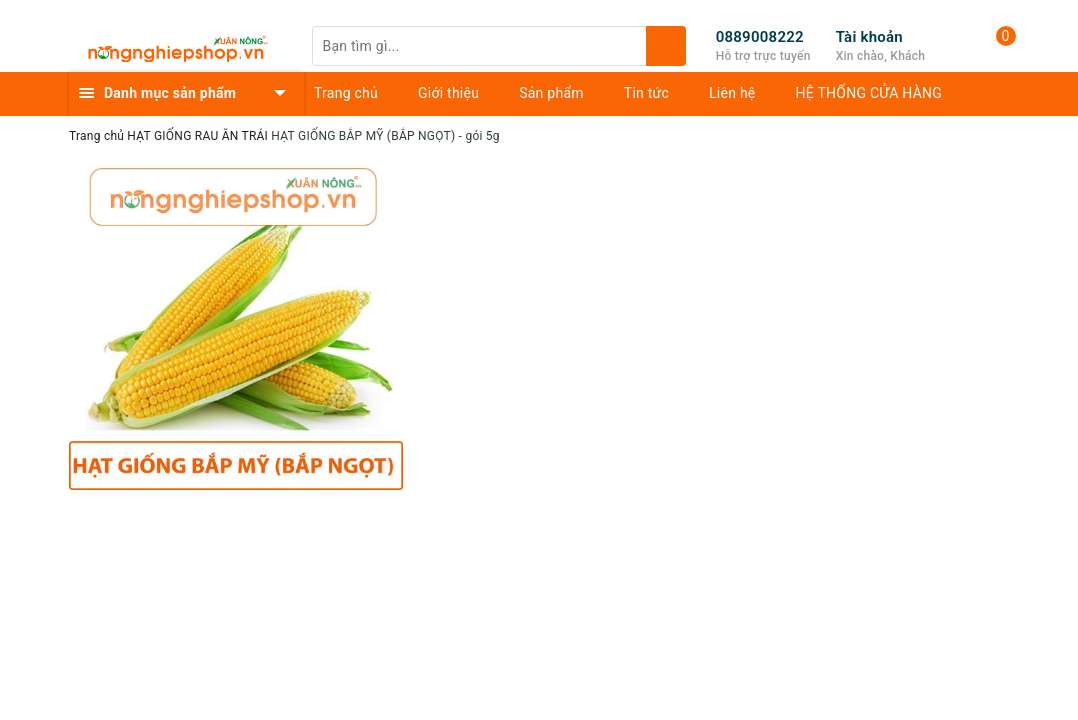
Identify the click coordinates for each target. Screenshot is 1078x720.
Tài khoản (869, 37)
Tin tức (646, 93)
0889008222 (760, 37)
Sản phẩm (551, 93)
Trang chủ (346, 93)
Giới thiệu (448, 93)
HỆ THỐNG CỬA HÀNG (869, 93)
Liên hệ (732, 93)
